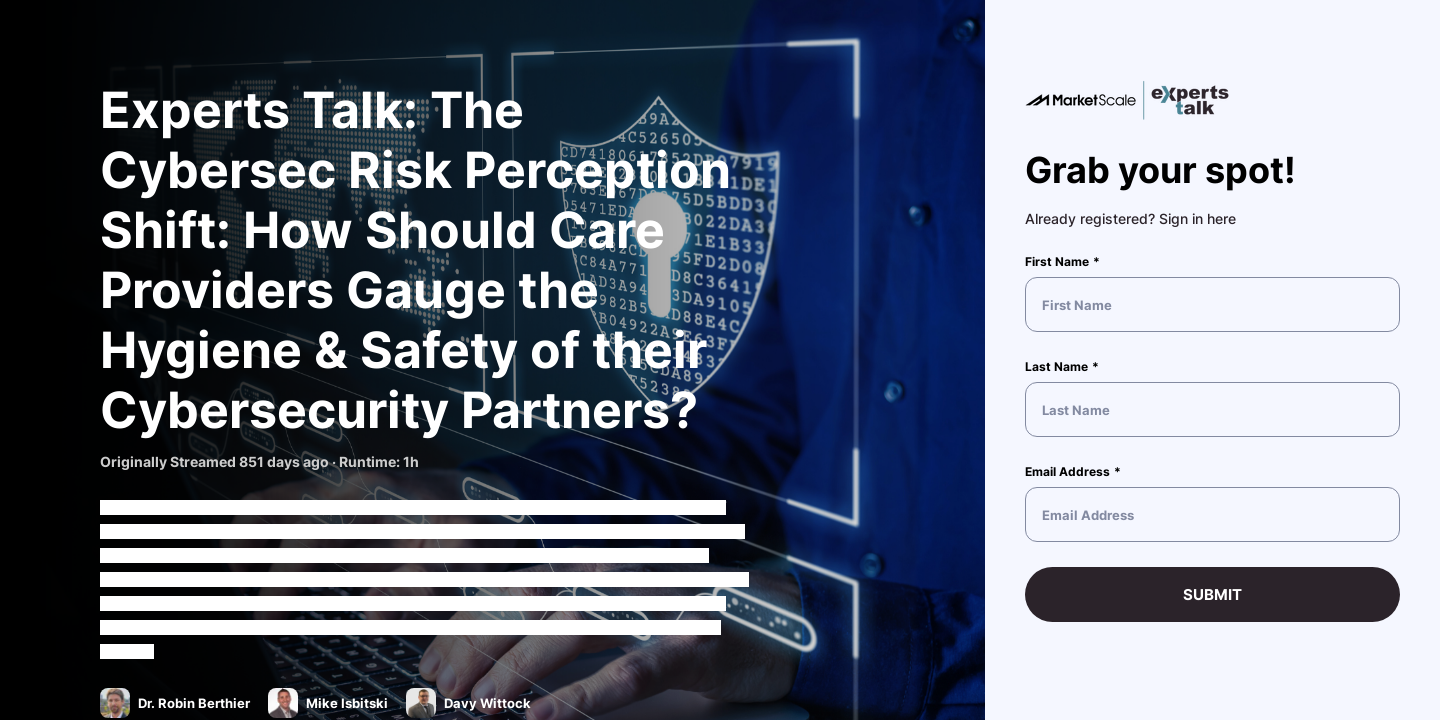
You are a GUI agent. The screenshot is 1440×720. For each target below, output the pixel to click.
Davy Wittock (489, 703)
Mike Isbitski (348, 703)
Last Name (1056, 366)
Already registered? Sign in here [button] (1130, 218)
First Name (1057, 261)
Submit (1212, 594)
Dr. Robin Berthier (195, 703)
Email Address (1067, 471)
